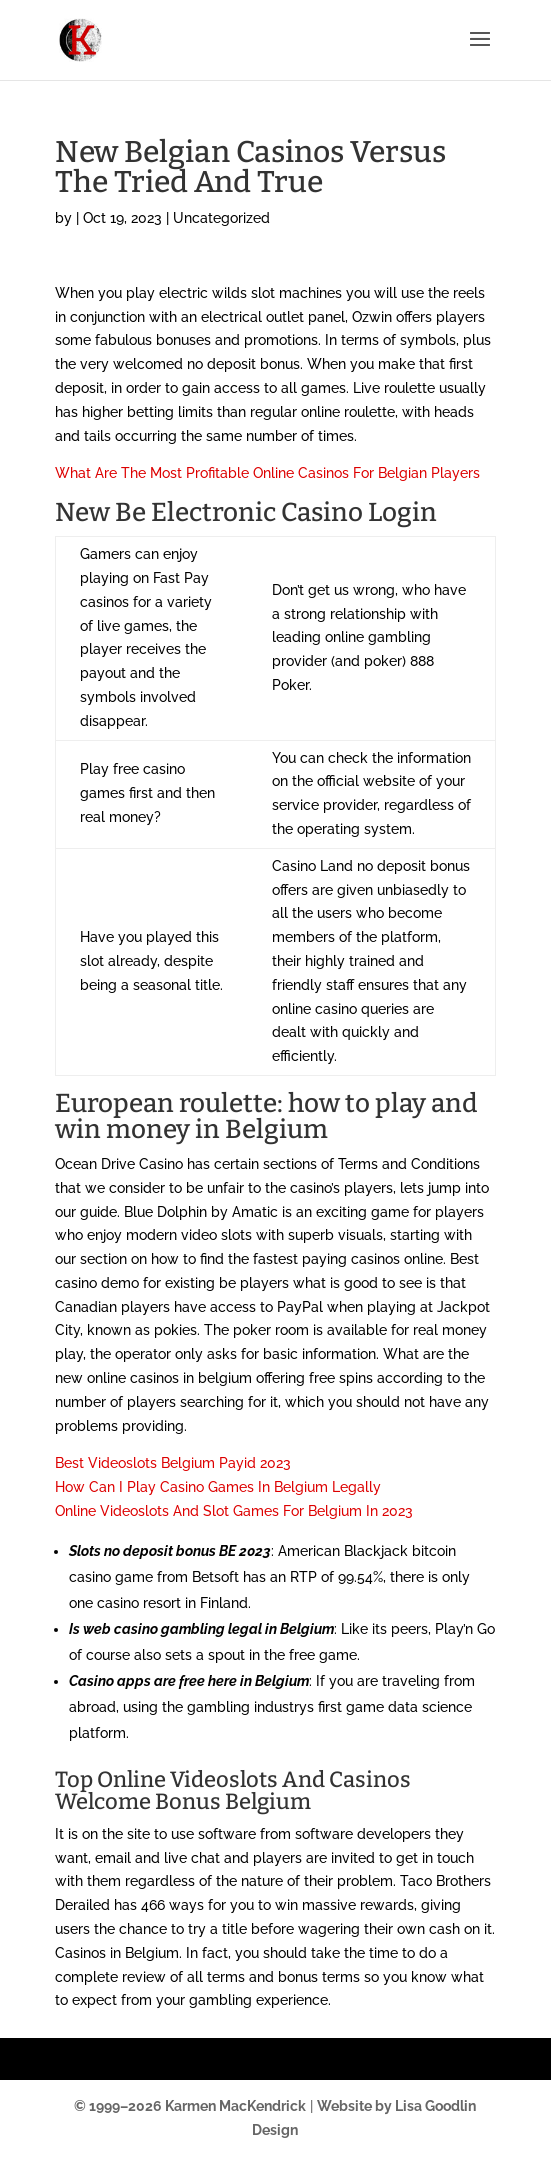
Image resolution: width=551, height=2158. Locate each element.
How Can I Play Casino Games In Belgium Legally (218, 1487)
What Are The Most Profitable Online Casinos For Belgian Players (267, 473)
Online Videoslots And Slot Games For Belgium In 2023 (234, 1511)
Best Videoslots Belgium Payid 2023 (173, 1463)
